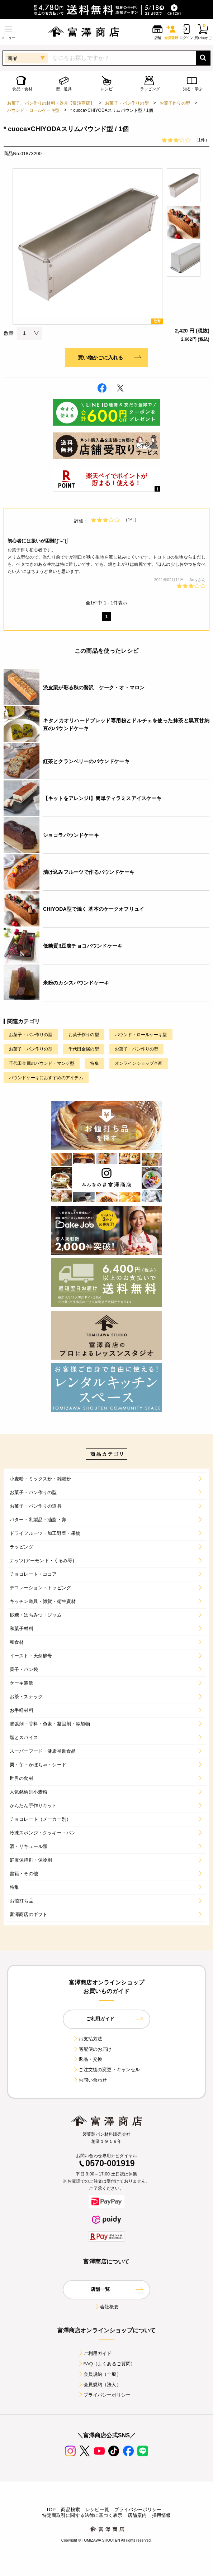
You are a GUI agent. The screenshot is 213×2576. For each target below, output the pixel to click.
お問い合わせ (90, 2080)
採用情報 (161, 2515)
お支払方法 (87, 2038)
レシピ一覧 (97, 2509)
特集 (94, 1063)
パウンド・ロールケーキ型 (33, 110)
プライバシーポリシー (104, 2395)
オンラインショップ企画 (139, 1063)
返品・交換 (87, 2059)
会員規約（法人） (99, 2384)
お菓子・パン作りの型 (127, 103)
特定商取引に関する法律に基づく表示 (82, 2515)
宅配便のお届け (92, 2049)
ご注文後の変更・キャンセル (106, 2069)
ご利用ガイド (95, 2353)
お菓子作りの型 (175, 103)
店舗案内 (137, 2515)
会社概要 (106, 2306)
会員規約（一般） (99, 2374)
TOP (51, 2509)
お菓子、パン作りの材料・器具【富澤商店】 (50, 103)
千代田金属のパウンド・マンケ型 (41, 1063)
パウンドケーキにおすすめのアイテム (46, 1077)
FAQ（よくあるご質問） (107, 2363)
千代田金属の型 (83, 1049)
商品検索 (70, 2509)
